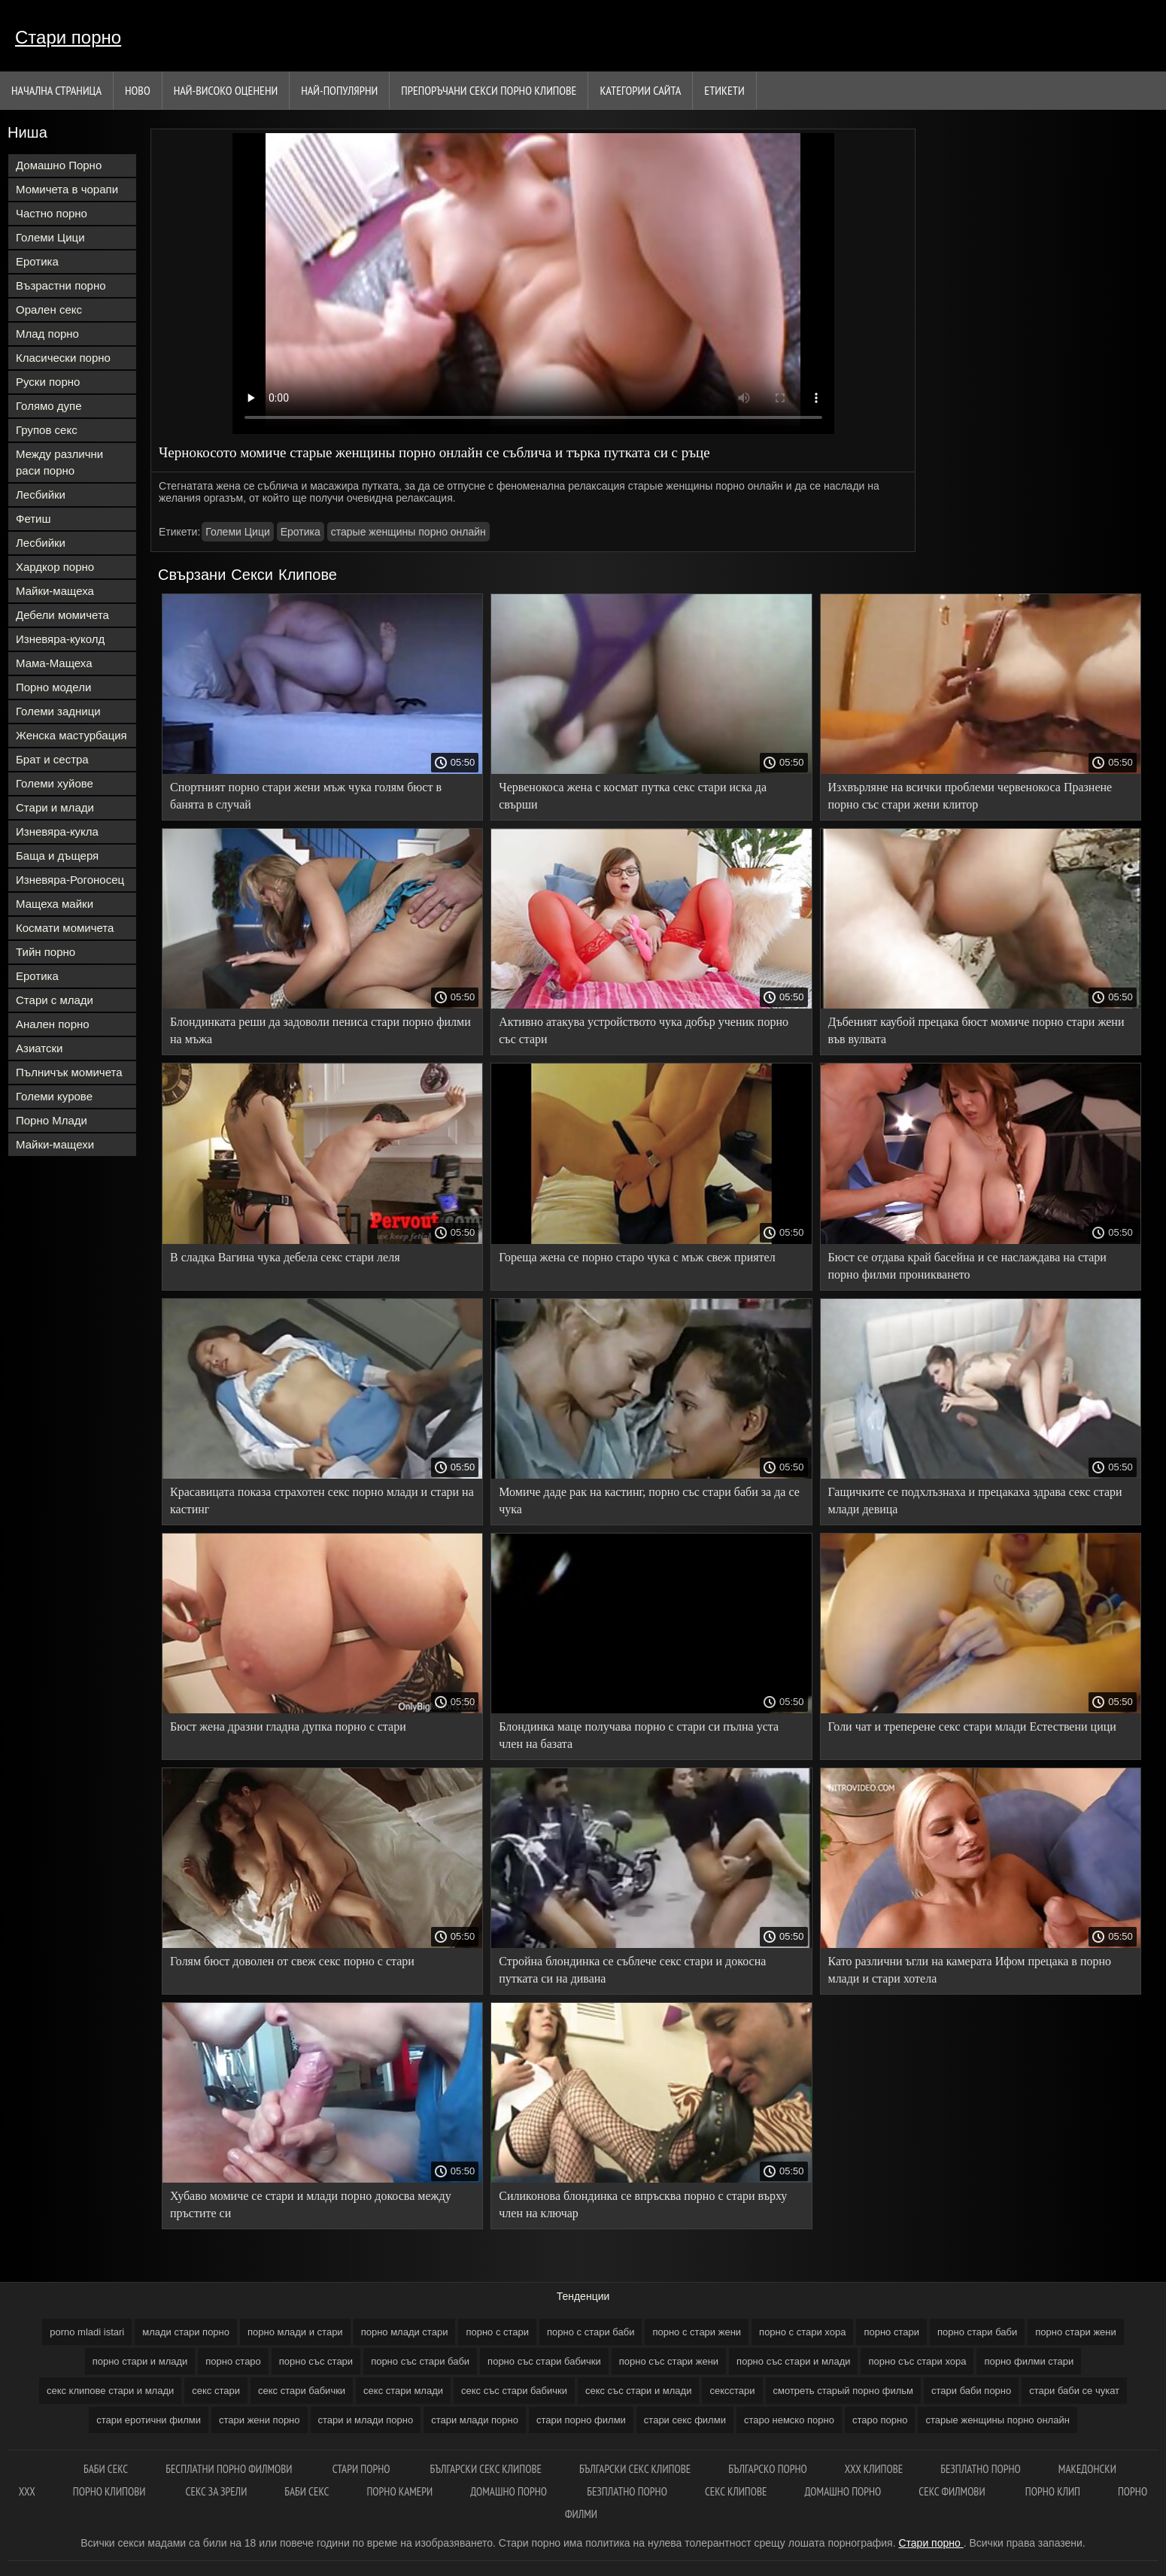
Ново (137, 90)
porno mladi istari (87, 2332)
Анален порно (53, 1024)
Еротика (37, 261)
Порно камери (399, 2491)
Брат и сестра (52, 759)
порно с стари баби (590, 2332)
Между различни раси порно (59, 462)
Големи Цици (50, 237)
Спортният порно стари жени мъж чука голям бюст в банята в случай (306, 796)
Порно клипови (110, 2491)
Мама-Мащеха (54, 663)
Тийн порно (45, 951)
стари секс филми (685, 2420)
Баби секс (306, 2491)
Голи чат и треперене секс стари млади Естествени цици (972, 1726)
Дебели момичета (62, 614)
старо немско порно (789, 2420)
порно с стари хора (802, 2332)
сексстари (732, 2390)
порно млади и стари (295, 2332)
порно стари (891, 2332)
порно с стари (497, 2332)
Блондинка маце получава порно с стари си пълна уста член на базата (639, 1735)
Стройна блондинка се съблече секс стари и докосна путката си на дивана (632, 1970)
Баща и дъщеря (57, 855)
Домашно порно (509, 2491)
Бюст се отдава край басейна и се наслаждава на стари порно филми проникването (967, 1266)
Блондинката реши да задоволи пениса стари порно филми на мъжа (320, 1030)
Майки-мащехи (55, 1144)
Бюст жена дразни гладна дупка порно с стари (288, 1726)
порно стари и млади (140, 2361)
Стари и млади (55, 807)
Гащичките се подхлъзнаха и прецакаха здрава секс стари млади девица (975, 1500)
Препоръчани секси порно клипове (488, 90)
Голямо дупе (49, 405)
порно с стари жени (696, 2332)
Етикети (724, 90)
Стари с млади (54, 1000)
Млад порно (47, 333)
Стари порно (68, 37)
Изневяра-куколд (60, 639)
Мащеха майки (54, 903)
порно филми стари (1028, 2361)
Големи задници (58, 711)
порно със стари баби (420, 2361)
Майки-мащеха (55, 590)
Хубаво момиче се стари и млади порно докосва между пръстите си (310, 2204)
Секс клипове (736, 2491)
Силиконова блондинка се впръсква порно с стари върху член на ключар (643, 2204)
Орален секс (49, 309)
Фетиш (33, 518)
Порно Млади (51, 1120)
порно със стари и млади (793, 2361)
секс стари (216, 2390)
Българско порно (767, 2469)
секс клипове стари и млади (110, 2390)
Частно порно (51, 213)
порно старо (233, 2361)
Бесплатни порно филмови (229, 2469)
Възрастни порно (61, 285)
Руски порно (48, 381)
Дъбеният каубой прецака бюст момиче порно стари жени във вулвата (976, 1030)
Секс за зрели (216, 2491)
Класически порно (63, 357)
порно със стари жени (668, 2361)
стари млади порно (474, 2420)
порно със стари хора (917, 2361)
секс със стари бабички (514, 2390)
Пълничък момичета (69, 1072)
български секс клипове (635, 2469)
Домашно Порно (59, 165)
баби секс (106, 2469)
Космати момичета (65, 927)
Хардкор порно (55, 566)
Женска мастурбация (71, 735)
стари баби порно (971, 2390)
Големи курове (54, 1096)
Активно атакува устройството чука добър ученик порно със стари (643, 1030)
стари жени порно (259, 2420)
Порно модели (53, 687)
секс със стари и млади (638, 2390)
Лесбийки (40, 494)
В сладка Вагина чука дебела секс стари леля (285, 1257)
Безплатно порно (627, 2491)
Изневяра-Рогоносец (70, 879)
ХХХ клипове (874, 2469)
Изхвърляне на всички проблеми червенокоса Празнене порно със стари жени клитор (970, 796)
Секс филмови (953, 2491)
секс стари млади (403, 2390)
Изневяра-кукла (57, 831)
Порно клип (1052, 2491)
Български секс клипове (486, 2469)
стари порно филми (581, 2420)
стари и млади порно (366, 2420)
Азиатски (39, 1048)
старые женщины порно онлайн (408, 532)
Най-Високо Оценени (226, 90)
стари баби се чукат (1074, 2390)
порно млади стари (404, 2332)
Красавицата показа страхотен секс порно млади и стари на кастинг (322, 1500)
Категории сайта (640, 90)
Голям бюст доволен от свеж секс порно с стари (292, 1961)
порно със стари (316, 2361)
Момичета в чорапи (67, 189)
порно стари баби (977, 2332)
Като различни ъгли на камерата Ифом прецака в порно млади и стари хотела (970, 1970)
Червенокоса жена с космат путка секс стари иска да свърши (633, 796)
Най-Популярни (339, 90)
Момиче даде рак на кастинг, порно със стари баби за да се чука (649, 1500)
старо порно (880, 2420)
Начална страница (56, 90)
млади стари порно (185, 2332)
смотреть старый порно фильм (843, 2390)
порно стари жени (1075, 2332)
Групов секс (46, 429)
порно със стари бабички (544, 2361)
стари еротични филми (148, 2420)
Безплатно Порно (980, 2469)
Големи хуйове (54, 783)
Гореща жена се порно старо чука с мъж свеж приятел (637, 1257)
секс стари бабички (301, 2390)
